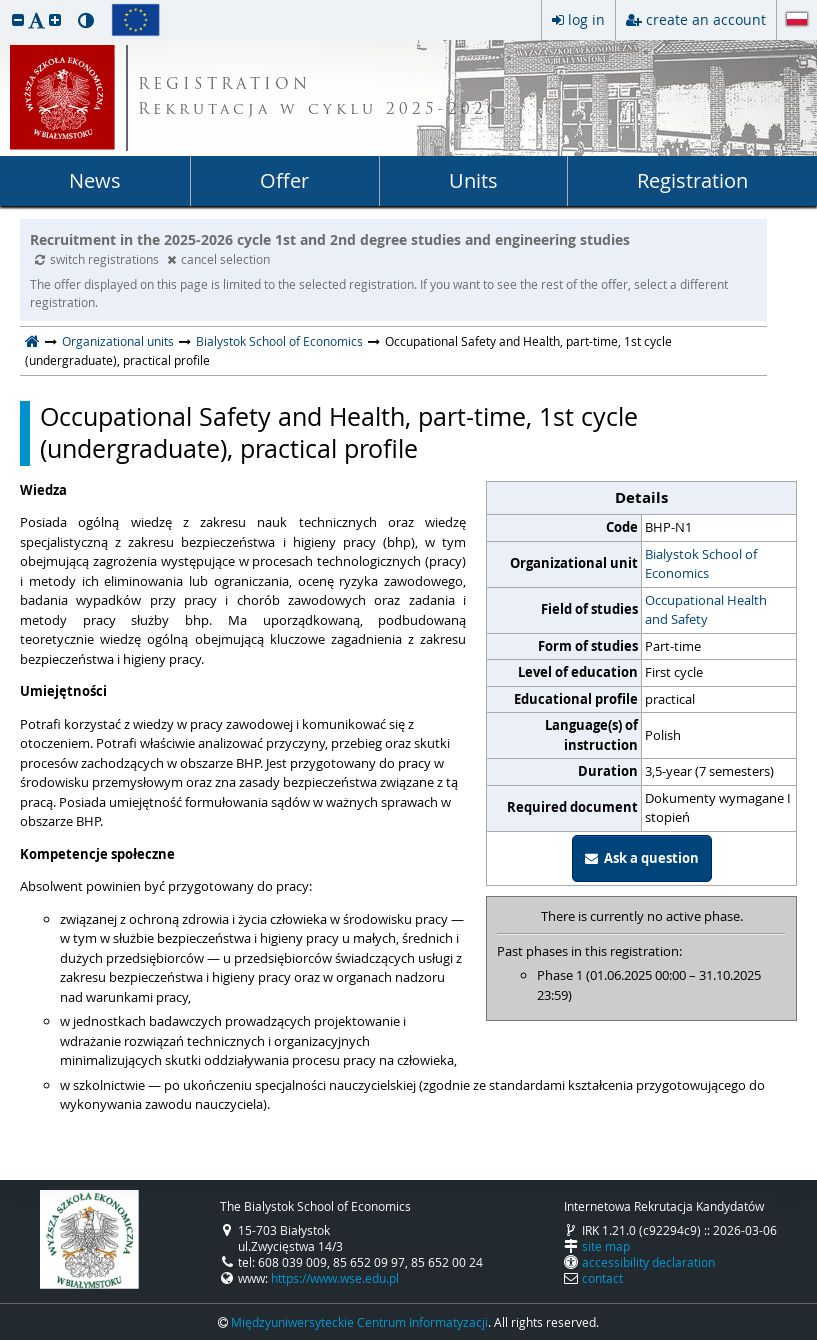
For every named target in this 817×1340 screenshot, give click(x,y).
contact (602, 1278)
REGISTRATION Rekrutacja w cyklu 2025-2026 (319, 98)
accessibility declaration (648, 1262)
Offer (284, 180)
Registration (692, 180)
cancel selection (218, 259)
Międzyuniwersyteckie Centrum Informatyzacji (359, 1322)
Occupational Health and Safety (706, 610)
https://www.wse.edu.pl (335, 1278)
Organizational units (118, 341)
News (95, 180)
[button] (18, 19)
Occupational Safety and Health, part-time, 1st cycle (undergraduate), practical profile (339, 433)
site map (606, 1246)
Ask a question (642, 858)
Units (473, 180)
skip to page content (5, 5)
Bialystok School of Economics (279, 341)
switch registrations (98, 259)
